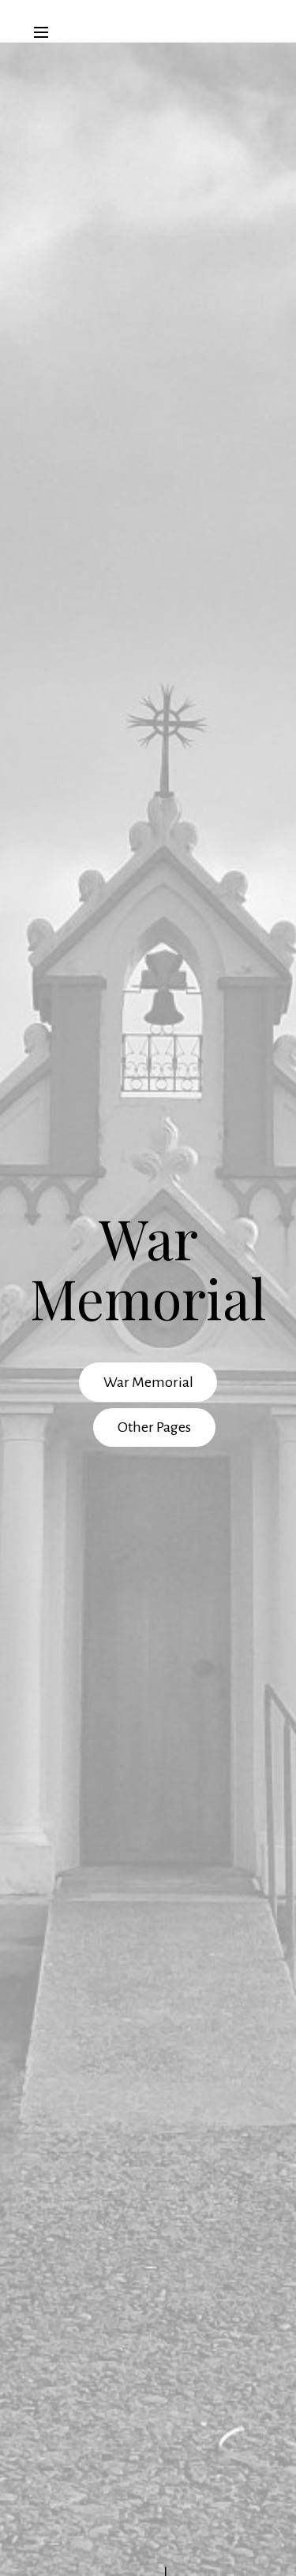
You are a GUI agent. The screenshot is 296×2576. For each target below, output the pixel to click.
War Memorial (148, 1382)
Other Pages (154, 1427)
